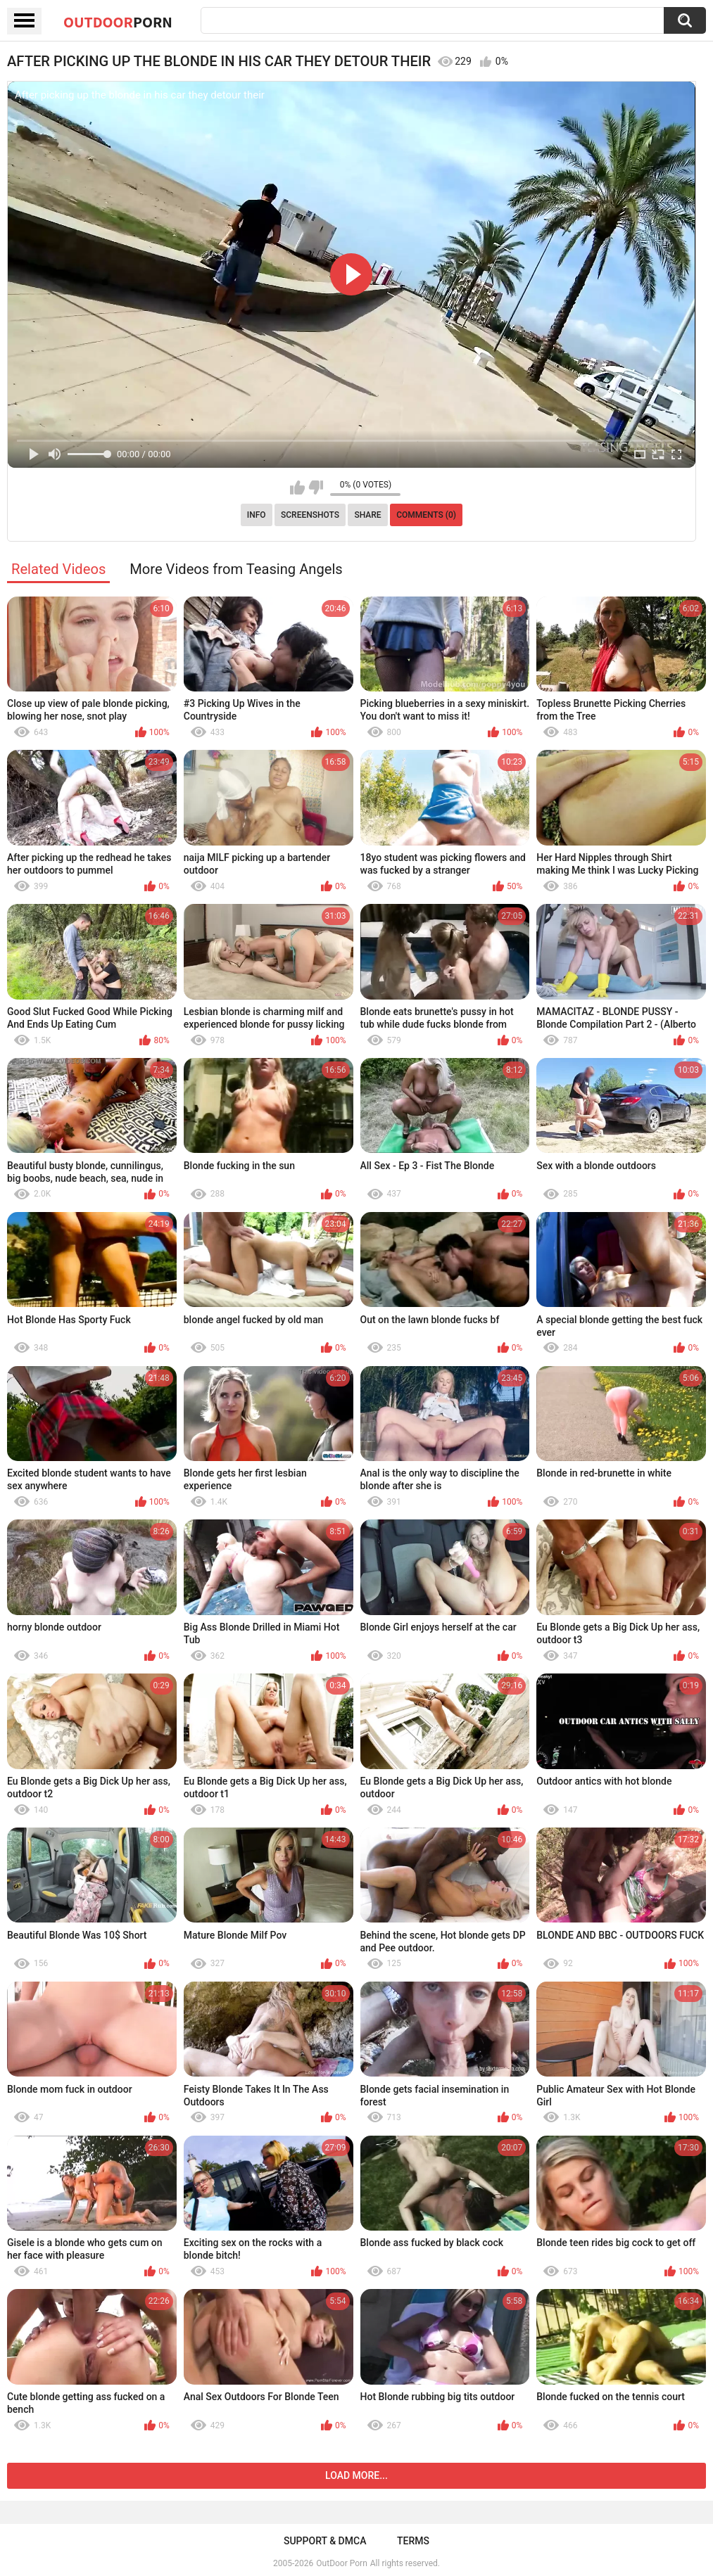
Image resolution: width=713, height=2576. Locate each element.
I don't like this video (315, 487)
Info (256, 515)
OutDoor (117, 22)
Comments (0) (426, 515)
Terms (413, 2540)
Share (367, 515)
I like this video (297, 487)
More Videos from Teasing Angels (236, 569)
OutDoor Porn (341, 2563)
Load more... (356, 2475)
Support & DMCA (325, 2540)
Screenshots (310, 515)
